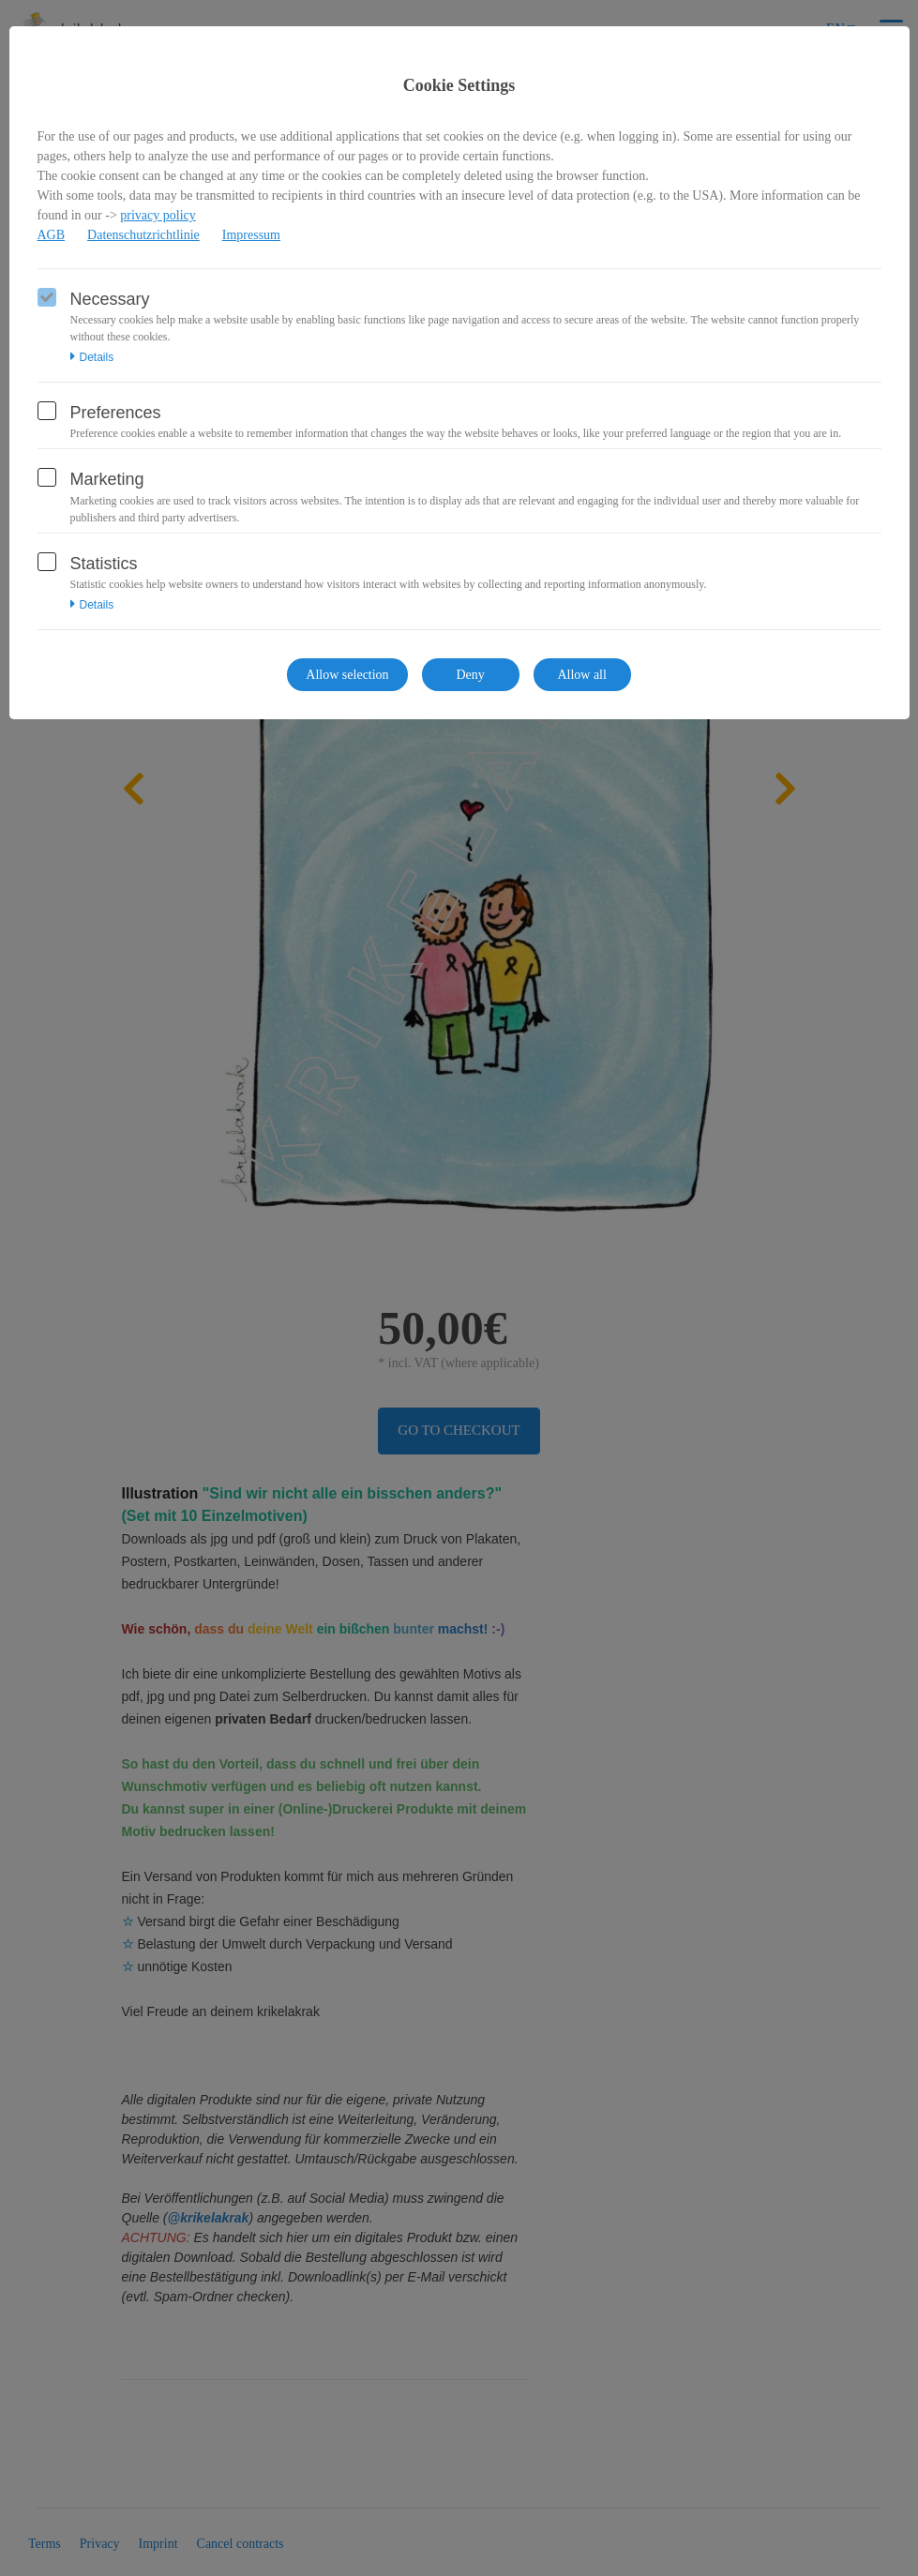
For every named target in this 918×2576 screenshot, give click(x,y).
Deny (470, 675)
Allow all (582, 675)
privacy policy (157, 215)
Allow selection (347, 675)
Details (92, 357)
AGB (52, 235)
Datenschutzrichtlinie (143, 235)
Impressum (251, 235)
